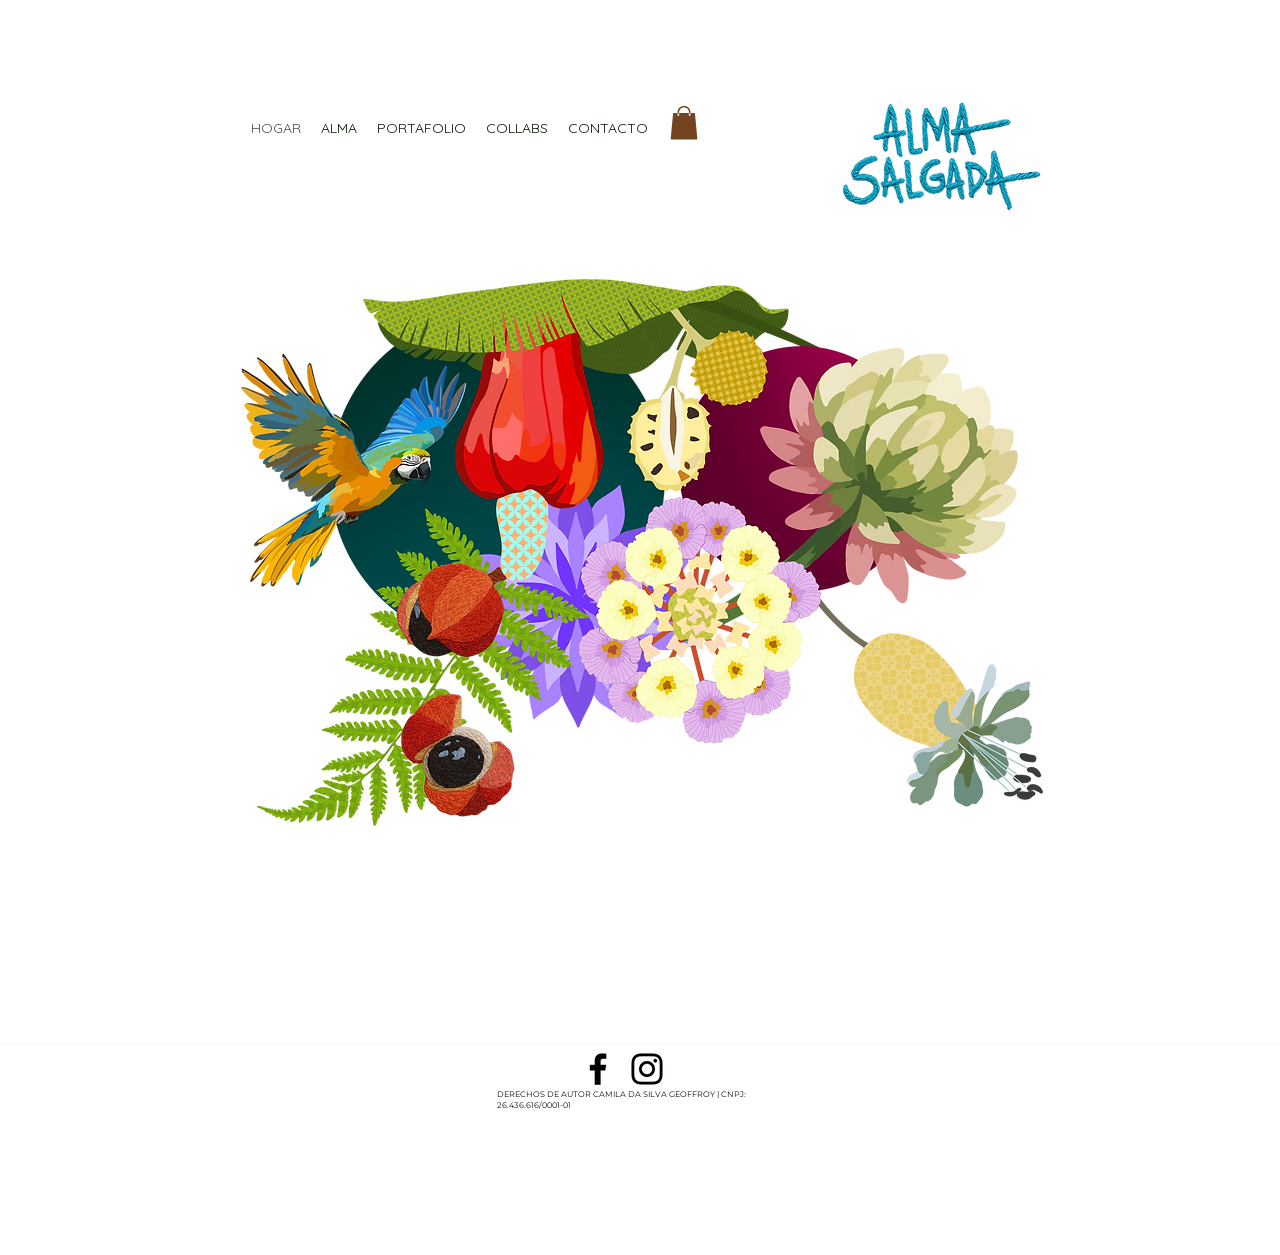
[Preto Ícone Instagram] (647, 1069)
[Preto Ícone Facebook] (598, 1069)
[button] (684, 122)
